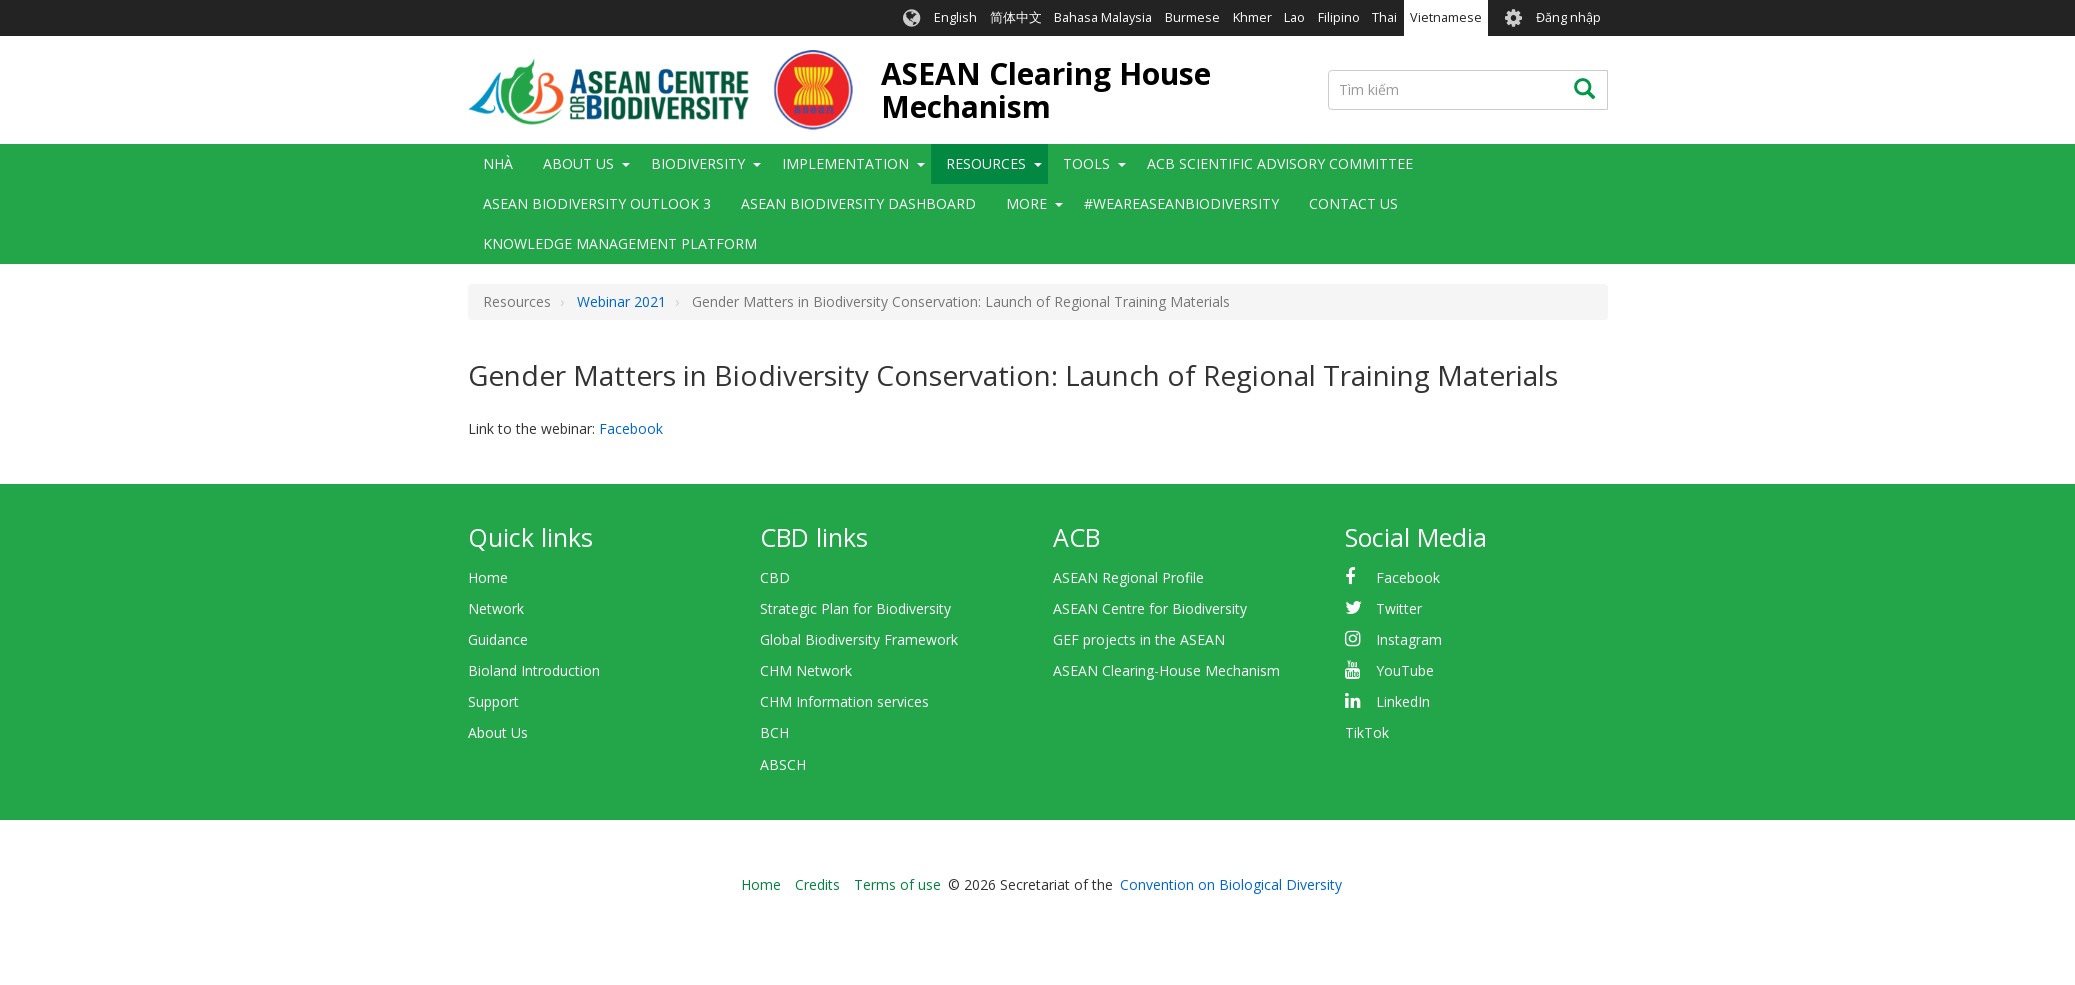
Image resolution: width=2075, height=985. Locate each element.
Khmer (1252, 17)
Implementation (845, 163)
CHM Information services (844, 701)
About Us (578, 163)
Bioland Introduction (534, 670)
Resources (986, 163)
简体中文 (1016, 17)
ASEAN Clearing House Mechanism (1046, 90)
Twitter (1399, 608)
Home (488, 577)
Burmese (1192, 17)
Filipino (1339, 17)
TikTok (1367, 732)
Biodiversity (698, 163)
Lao (1294, 17)
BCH (774, 732)
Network (496, 608)
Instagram (1409, 639)
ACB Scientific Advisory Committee (1280, 163)
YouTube (1405, 670)
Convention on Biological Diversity (1231, 884)
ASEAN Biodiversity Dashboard (858, 203)
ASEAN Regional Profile (1128, 577)
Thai (1384, 17)
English (955, 17)
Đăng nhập (1568, 17)
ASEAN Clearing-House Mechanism (1166, 670)
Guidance (498, 639)
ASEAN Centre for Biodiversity (1150, 608)
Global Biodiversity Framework (859, 639)
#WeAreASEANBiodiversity (1181, 203)
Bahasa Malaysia (1103, 17)
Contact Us (1353, 203)
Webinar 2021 (621, 301)
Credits (817, 884)
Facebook (631, 428)
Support (493, 701)
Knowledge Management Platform (620, 243)
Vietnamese (1446, 17)
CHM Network (806, 670)
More (1026, 203)
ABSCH (783, 764)
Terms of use (897, 884)
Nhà (498, 163)
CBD (775, 577)
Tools (1086, 163)
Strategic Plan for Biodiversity (855, 608)
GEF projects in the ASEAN (1139, 639)
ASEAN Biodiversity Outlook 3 (597, 203)
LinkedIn (1403, 701)
